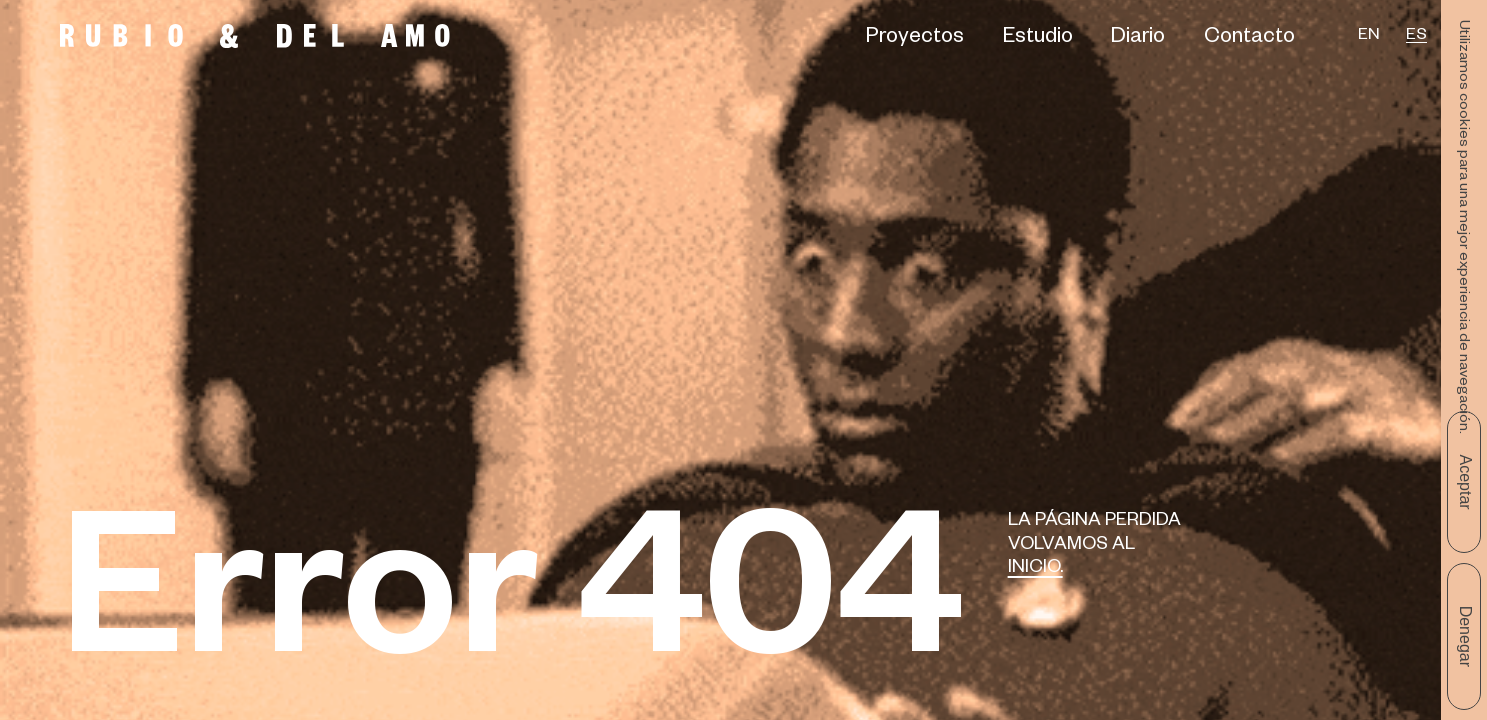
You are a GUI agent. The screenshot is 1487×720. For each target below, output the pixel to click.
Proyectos (915, 39)
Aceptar (1465, 481)
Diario (1138, 39)
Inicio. (1035, 569)
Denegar (1465, 636)
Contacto (1249, 39)
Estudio (1038, 39)
